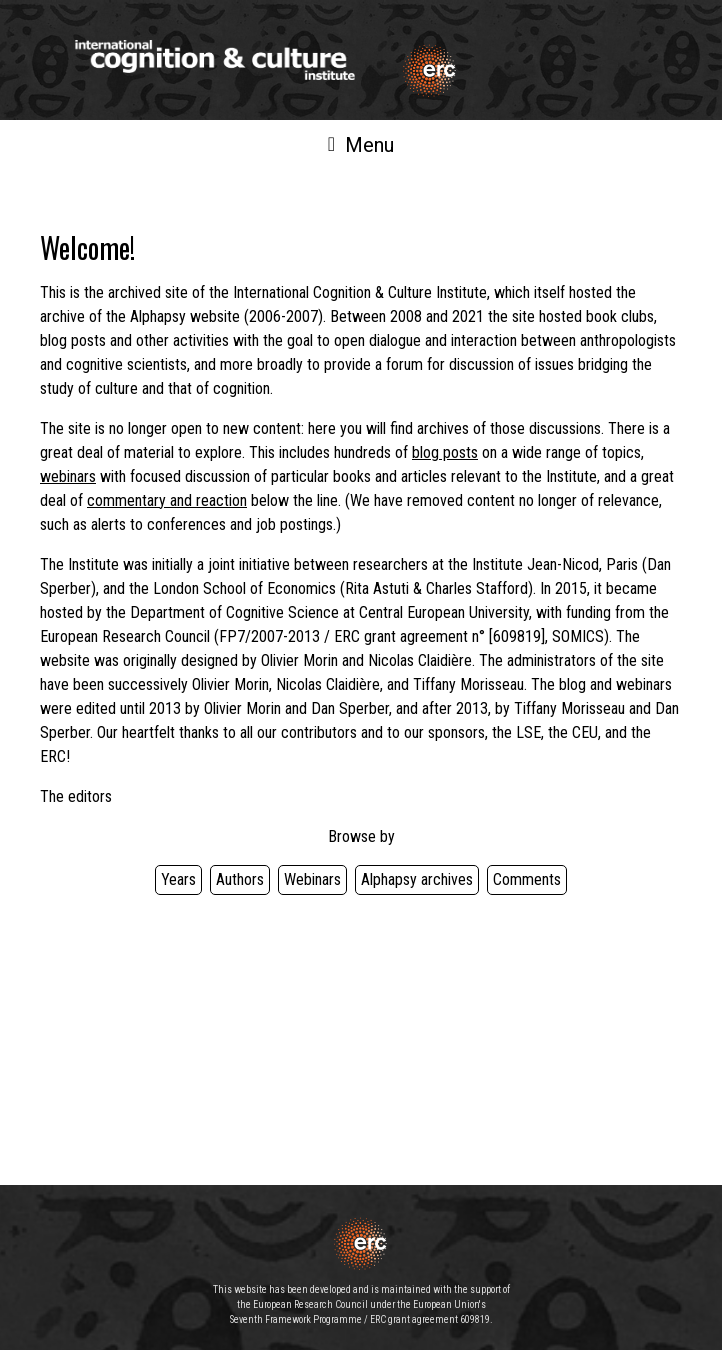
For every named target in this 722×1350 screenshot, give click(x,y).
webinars (68, 476)
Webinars (312, 879)
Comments (527, 879)
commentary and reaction (167, 500)
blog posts (445, 452)
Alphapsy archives (417, 879)
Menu (361, 145)
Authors (240, 879)
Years (178, 879)
